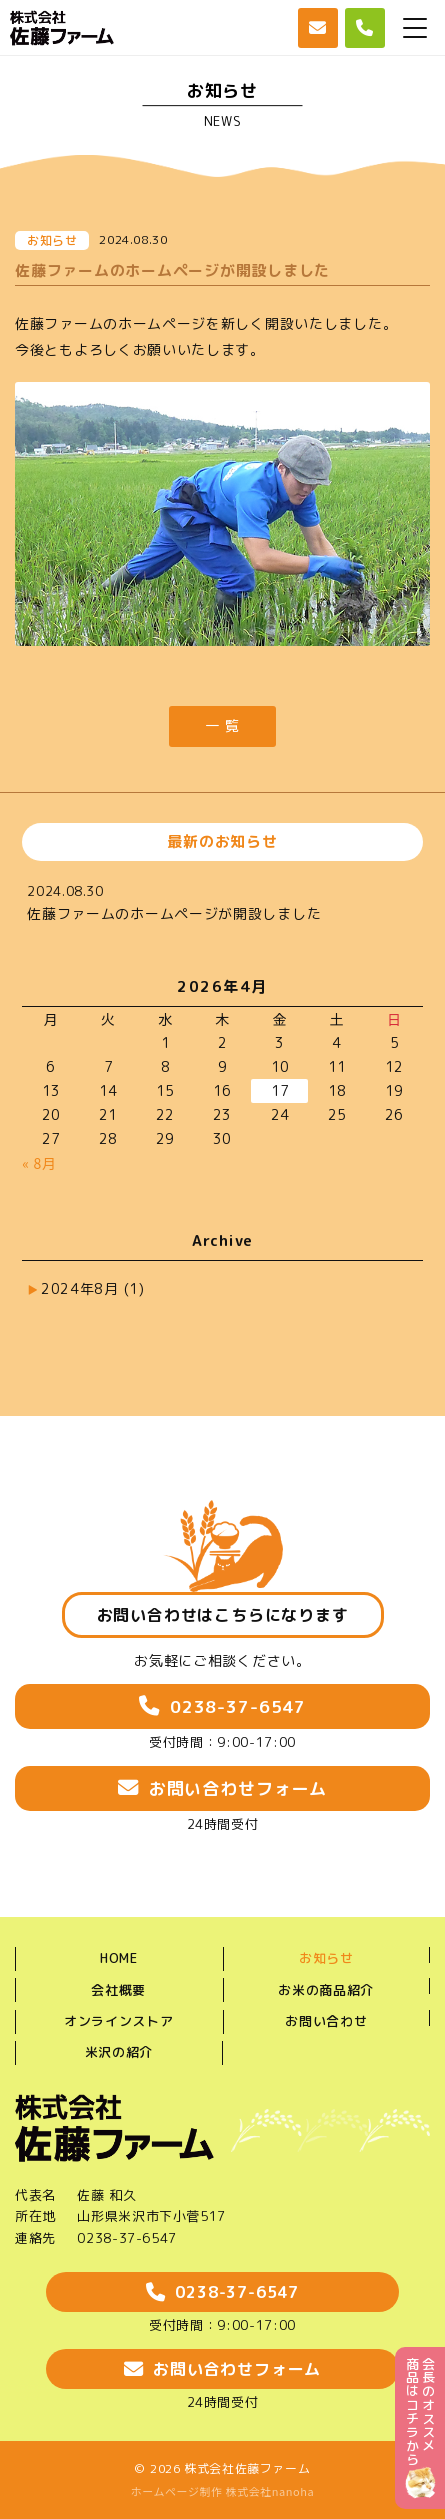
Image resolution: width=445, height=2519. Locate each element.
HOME (119, 1958)
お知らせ (326, 1958)
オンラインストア (118, 2021)
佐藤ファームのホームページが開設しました (174, 913)
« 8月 (39, 1163)
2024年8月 (93, 1288)
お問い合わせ (326, 2021)
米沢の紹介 (119, 2052)
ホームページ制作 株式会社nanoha (223, 2491)
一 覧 (222, 726)
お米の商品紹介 (326, 1990)
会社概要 (118, 1990)
